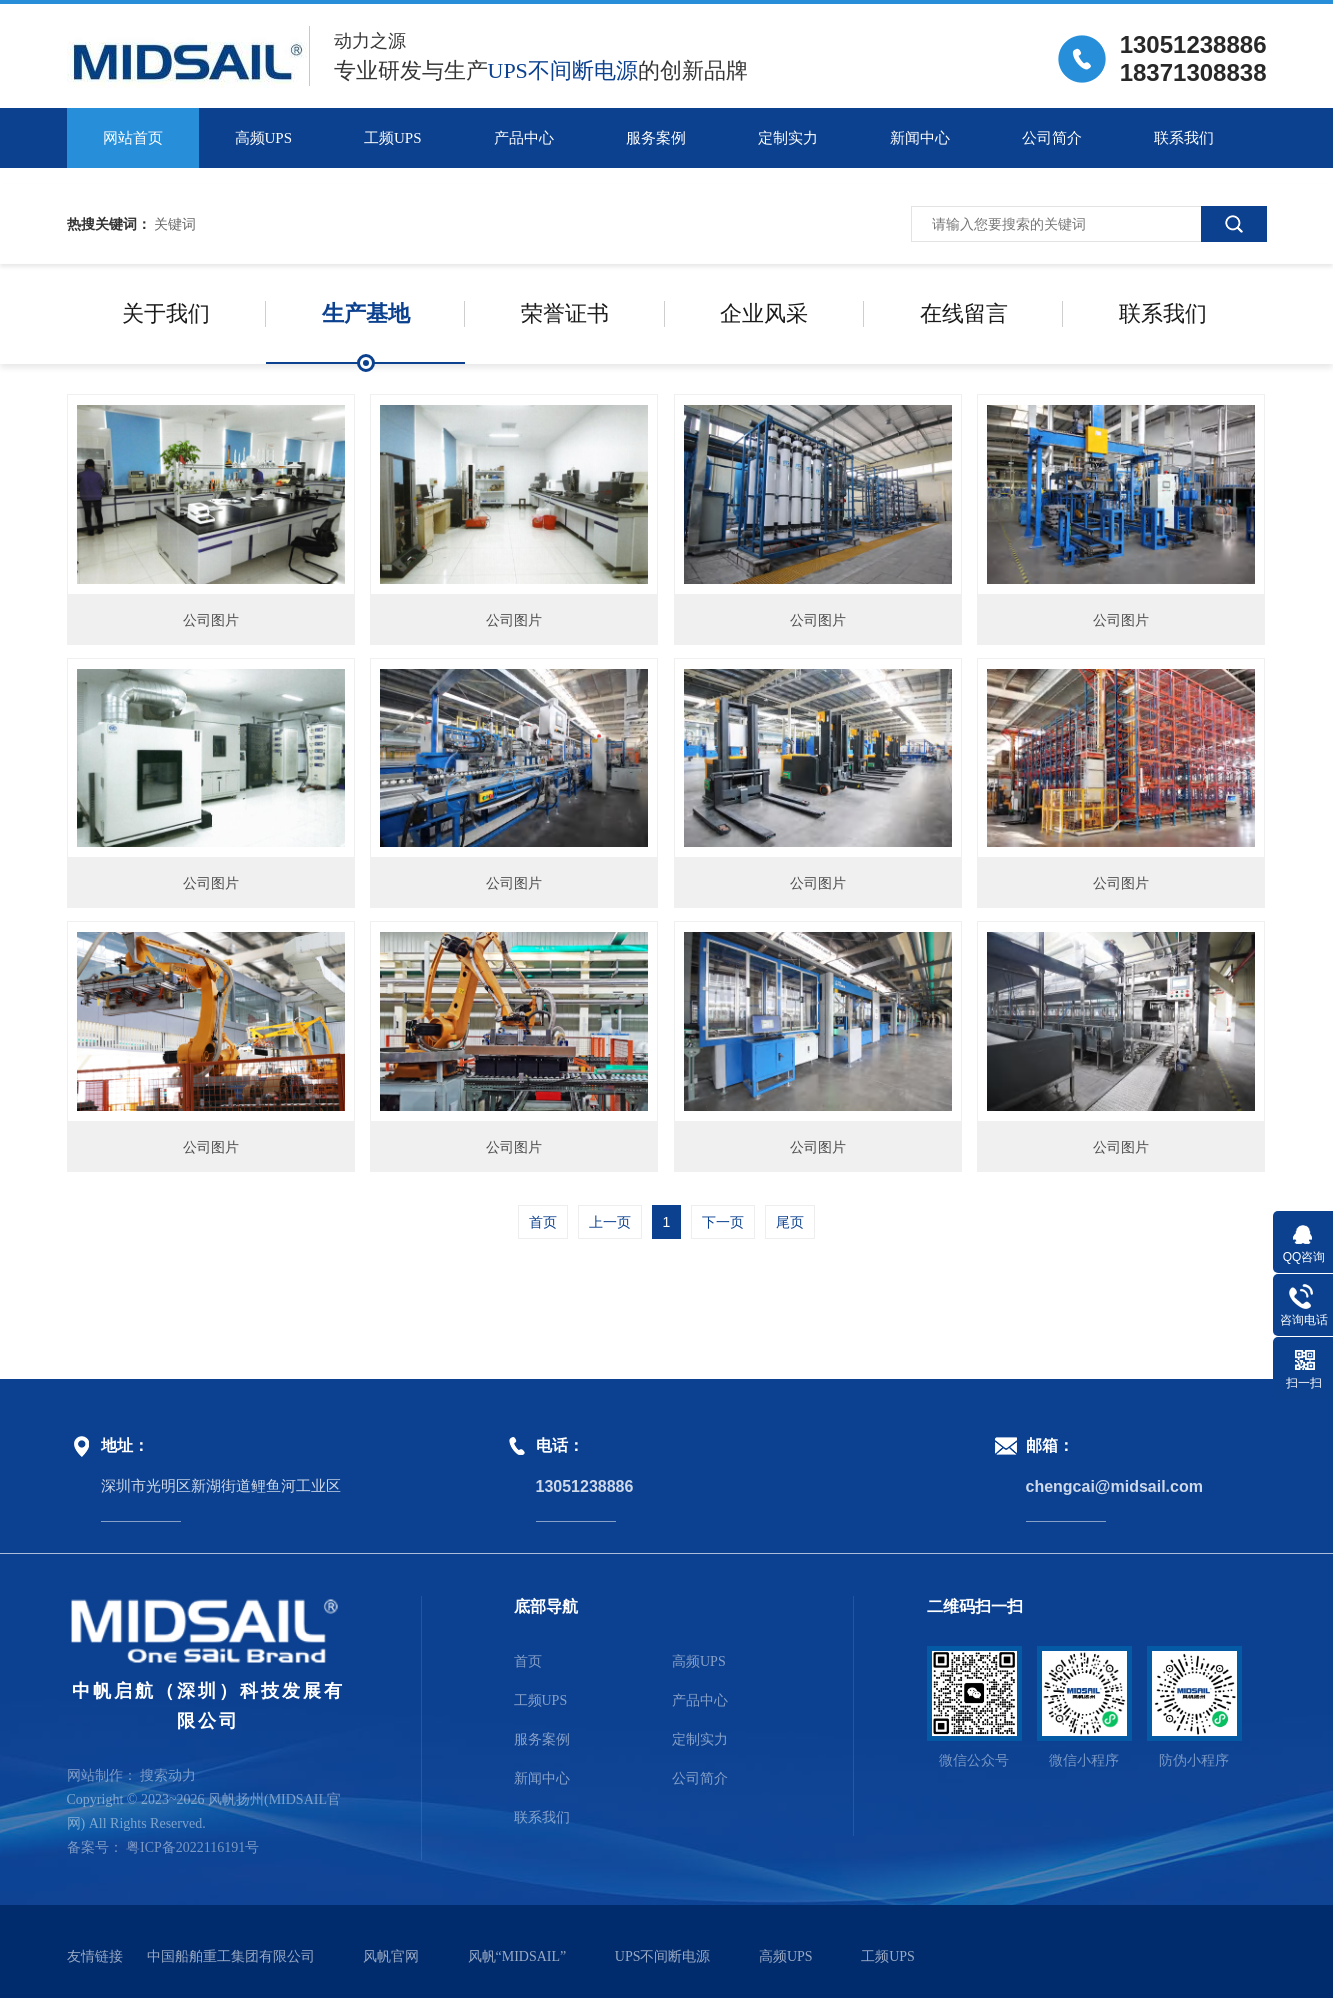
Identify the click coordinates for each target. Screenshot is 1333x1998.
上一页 (610, 1222)
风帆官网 (391, 1956)
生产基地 (366, 313)
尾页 (790, 1222)
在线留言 (964, 313)
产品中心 (524, 138)
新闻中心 (920, 138)
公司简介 (1052, 138)
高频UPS (264, 138)
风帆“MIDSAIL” (517, 1956)
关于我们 (166, 313)
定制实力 (788, 138)
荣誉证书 (565, 313)
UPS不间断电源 (663, 1956)
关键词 (175, 224)
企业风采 (764, 313)
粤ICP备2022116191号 (192, 1847)
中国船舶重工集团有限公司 (231, 1956)
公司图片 (211, 620)
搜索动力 (168, 1775)
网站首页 (133, 138)
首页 (543, 1222)
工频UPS (393, 138)
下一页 (723, 1222)
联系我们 (1184, 138)
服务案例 (656, 138)
